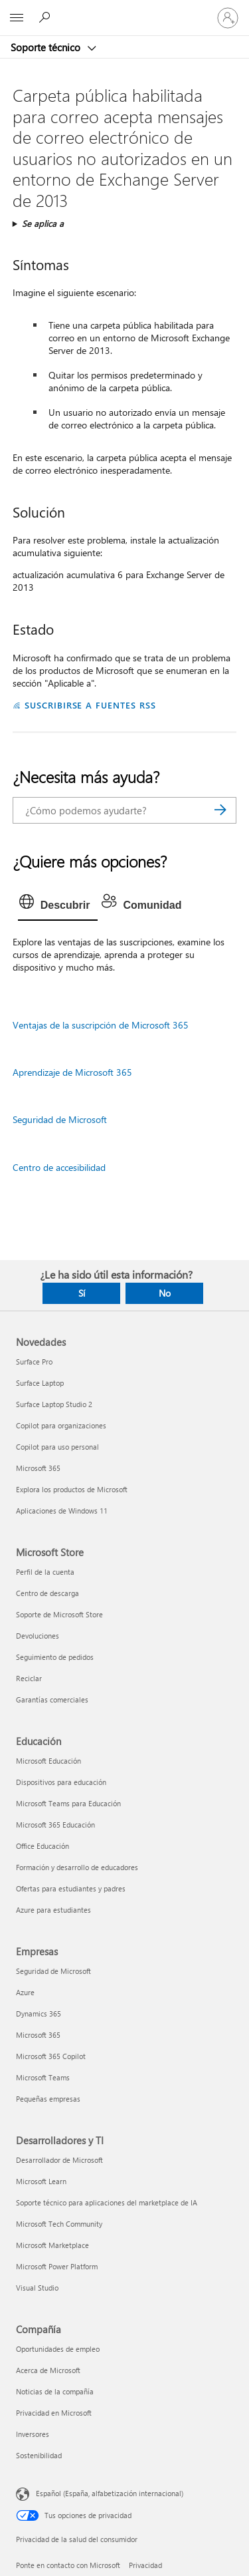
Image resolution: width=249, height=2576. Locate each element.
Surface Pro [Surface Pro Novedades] (34, 1362)
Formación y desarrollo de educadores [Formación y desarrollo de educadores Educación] (77, 1867)
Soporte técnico (47, 47)
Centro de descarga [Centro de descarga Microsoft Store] (47, 1593)
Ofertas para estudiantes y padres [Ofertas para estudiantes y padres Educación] (70, 1888)
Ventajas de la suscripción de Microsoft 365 (101, 1025)
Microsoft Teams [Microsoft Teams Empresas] (43, 2077)
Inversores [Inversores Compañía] (32, 2434)
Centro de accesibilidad (59, 1167)
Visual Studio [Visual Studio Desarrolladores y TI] (37, 2288)
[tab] (58, 905)
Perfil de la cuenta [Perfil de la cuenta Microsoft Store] (45, 1572)
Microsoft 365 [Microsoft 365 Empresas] (38, 2035)
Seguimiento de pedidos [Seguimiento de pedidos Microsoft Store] (55, 1657)
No (165, 1293)
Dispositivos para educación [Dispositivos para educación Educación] (61, 1782)
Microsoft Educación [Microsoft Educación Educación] (48, 1761)
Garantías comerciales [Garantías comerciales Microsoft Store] (52, 1699)
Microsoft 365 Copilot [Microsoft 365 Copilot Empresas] (51, 2056)
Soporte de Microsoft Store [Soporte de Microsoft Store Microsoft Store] (59, 1614)
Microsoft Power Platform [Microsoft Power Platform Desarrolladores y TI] (57, 2266)
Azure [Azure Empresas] (25, 1992)
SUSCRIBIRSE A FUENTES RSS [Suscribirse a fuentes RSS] (90, 705)
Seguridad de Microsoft (60, 1119)
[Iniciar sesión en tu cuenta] (228, 18)
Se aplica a (43, 223)
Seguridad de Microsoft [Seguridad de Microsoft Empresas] (53, 1971)
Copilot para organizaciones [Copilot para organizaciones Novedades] (61, 1425)
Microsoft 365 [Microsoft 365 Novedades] (38, 1468)
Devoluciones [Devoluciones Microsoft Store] (37, 1636)
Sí (81, 1293)
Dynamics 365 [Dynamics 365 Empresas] (38, 2013)
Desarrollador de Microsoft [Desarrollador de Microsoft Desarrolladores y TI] (59, 2160)
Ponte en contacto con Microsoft (68, 2565)
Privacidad (145, 2565)
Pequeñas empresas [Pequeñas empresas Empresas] (48, 2099)
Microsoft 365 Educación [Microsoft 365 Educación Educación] (55, 1825)
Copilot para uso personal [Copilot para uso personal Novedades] (57, 1447)
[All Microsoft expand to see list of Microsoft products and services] (17, 18)
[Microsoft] (124, 10)
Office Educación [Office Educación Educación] (42, 1846)
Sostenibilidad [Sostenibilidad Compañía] (39, 2455)
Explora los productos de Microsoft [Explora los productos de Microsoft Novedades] (71, 1489)
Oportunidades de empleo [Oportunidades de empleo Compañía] (58, 2349)
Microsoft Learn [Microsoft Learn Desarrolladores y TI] (41, 2181)
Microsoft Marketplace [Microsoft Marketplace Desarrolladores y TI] (52, 2245)
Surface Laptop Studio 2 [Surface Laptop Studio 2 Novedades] (54, 1404)
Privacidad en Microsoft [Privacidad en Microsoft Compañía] (54, 2413)
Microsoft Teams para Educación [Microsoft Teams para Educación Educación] (68, 1803)
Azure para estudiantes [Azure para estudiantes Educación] (53, 1910)
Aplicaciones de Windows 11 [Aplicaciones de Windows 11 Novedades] (62, 1511)
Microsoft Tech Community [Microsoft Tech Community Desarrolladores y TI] (59, 2224)
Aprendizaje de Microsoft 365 (72, 1072)
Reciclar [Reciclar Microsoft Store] (29, 1678)
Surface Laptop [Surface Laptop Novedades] (40, 1383)
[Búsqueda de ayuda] (46, 17)
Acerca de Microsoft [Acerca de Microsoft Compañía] (48, 2370)
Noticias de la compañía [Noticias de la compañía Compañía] (55, 2391)
